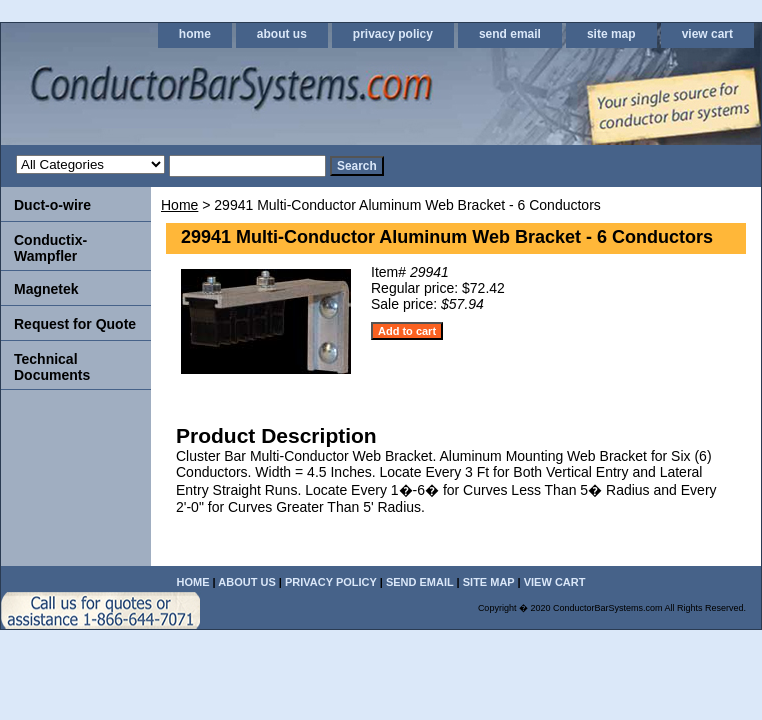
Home (179, 205)
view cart (707, 34)
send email (510, 34)
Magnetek (46, 289)
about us (282, 34)
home (195, 34)
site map (611, 34)
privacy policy (393, 34)
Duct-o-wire (52, 205)
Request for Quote (75, 324)
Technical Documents (52, 367)
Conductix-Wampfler (50, 248)
